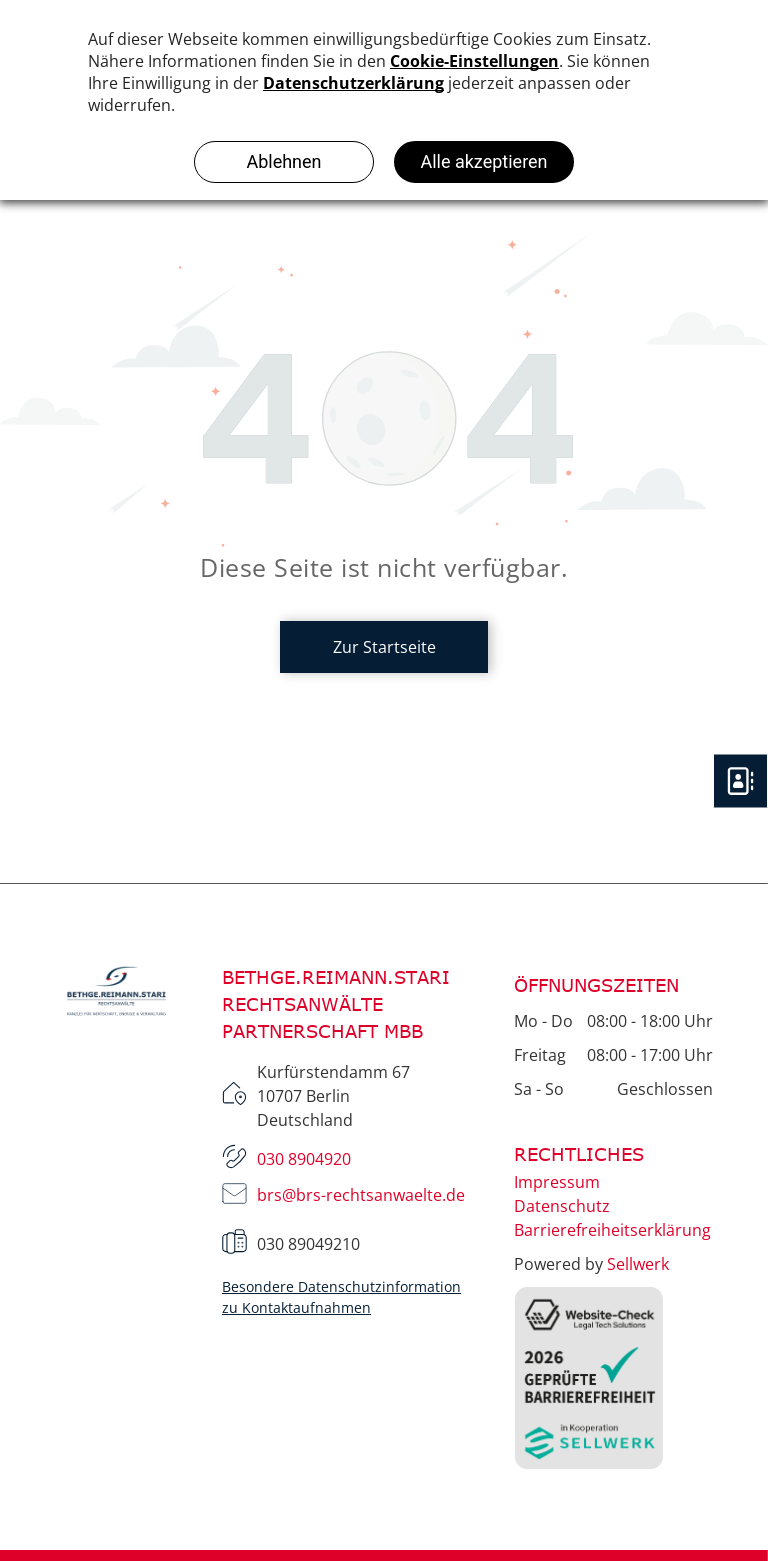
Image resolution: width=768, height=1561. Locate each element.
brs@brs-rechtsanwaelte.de (361, 1195)
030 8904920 (304, 1159)
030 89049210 (308, 1244)
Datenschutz (562, 1206)
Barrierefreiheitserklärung (612, 1230)
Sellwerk (638, 1264)
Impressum (557, 1182)
